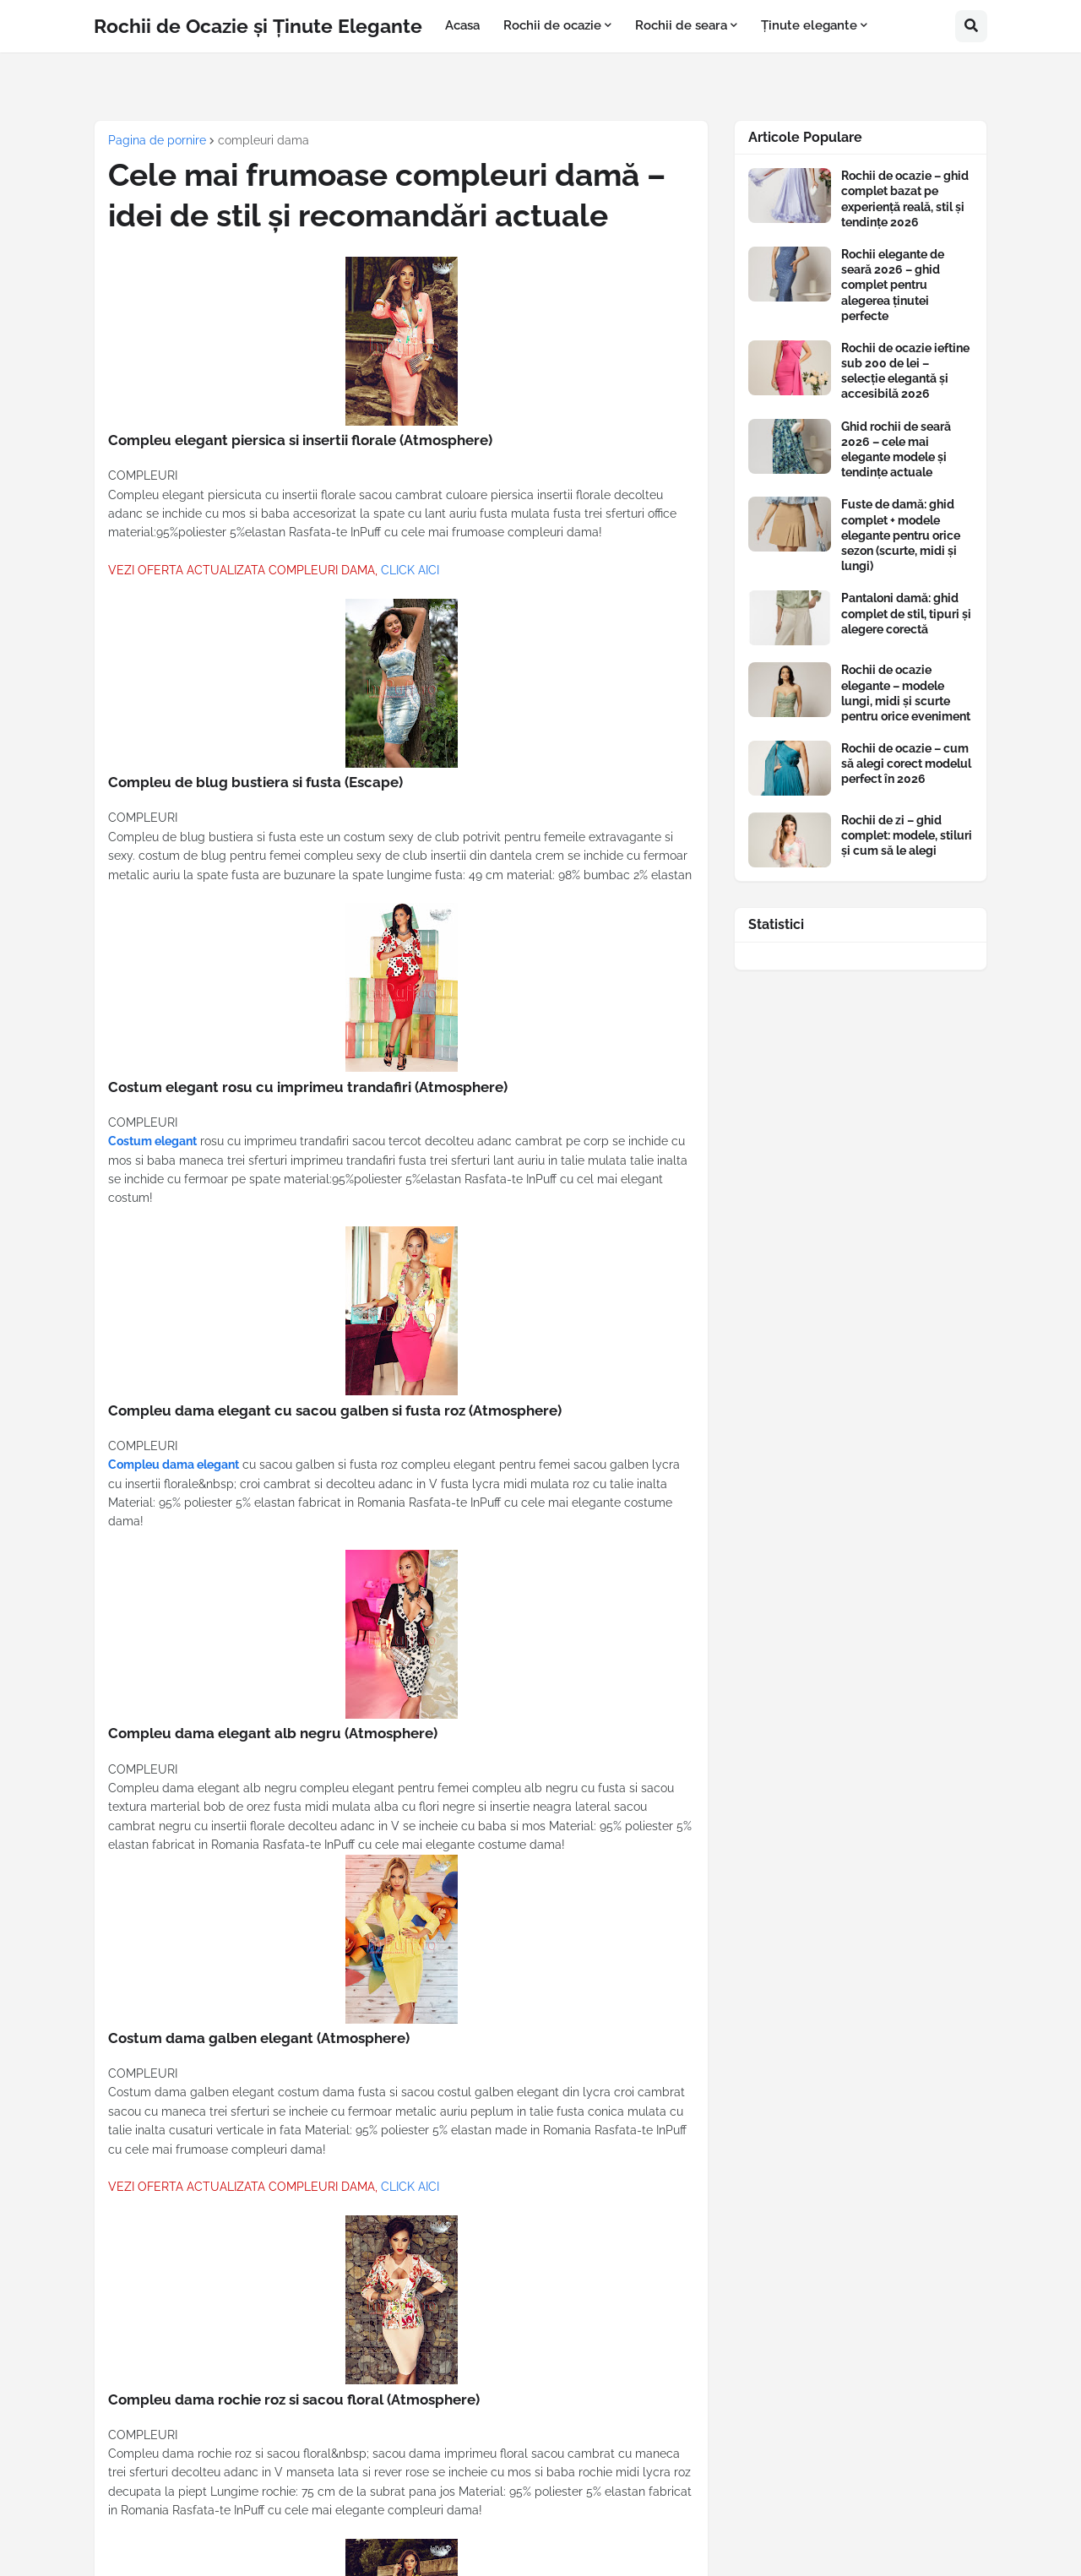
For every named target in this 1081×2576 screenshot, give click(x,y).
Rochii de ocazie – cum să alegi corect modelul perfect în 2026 (906, 763)
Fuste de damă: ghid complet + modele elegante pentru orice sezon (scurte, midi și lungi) (900, 535)
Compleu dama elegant (173, 1464)
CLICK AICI (410, 570)
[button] (971, 26)
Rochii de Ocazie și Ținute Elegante (258, 25)
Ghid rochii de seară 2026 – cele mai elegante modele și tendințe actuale (896, 450)
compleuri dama (263, 140)
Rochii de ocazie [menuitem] (552, 25)
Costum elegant (152, 1141)
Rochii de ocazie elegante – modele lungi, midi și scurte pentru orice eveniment (905, 693)
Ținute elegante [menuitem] (809, 25)
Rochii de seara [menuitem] (681, 25)
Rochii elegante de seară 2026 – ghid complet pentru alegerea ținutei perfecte (892, 285)
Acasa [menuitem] (462, 25)
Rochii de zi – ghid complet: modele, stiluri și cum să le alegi (906, 835)
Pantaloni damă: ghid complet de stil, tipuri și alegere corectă (906, 613)
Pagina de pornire (157, 140)
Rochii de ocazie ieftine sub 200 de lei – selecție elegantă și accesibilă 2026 (905, 371)
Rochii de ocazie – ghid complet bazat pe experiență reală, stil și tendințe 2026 (905, 199)
